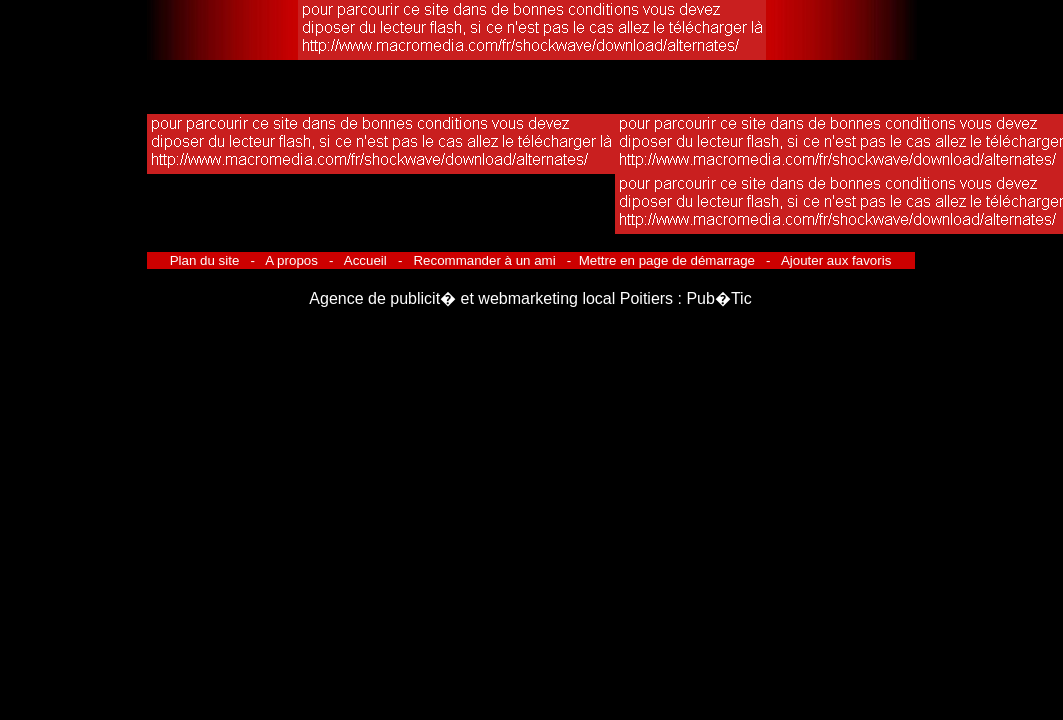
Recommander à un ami (485, 260)
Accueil (366, 260)
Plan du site (206, 260)
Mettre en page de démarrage (667, 260)
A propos (291, 260)
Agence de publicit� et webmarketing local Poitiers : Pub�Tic (530, 298)
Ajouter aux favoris (834, 260)
